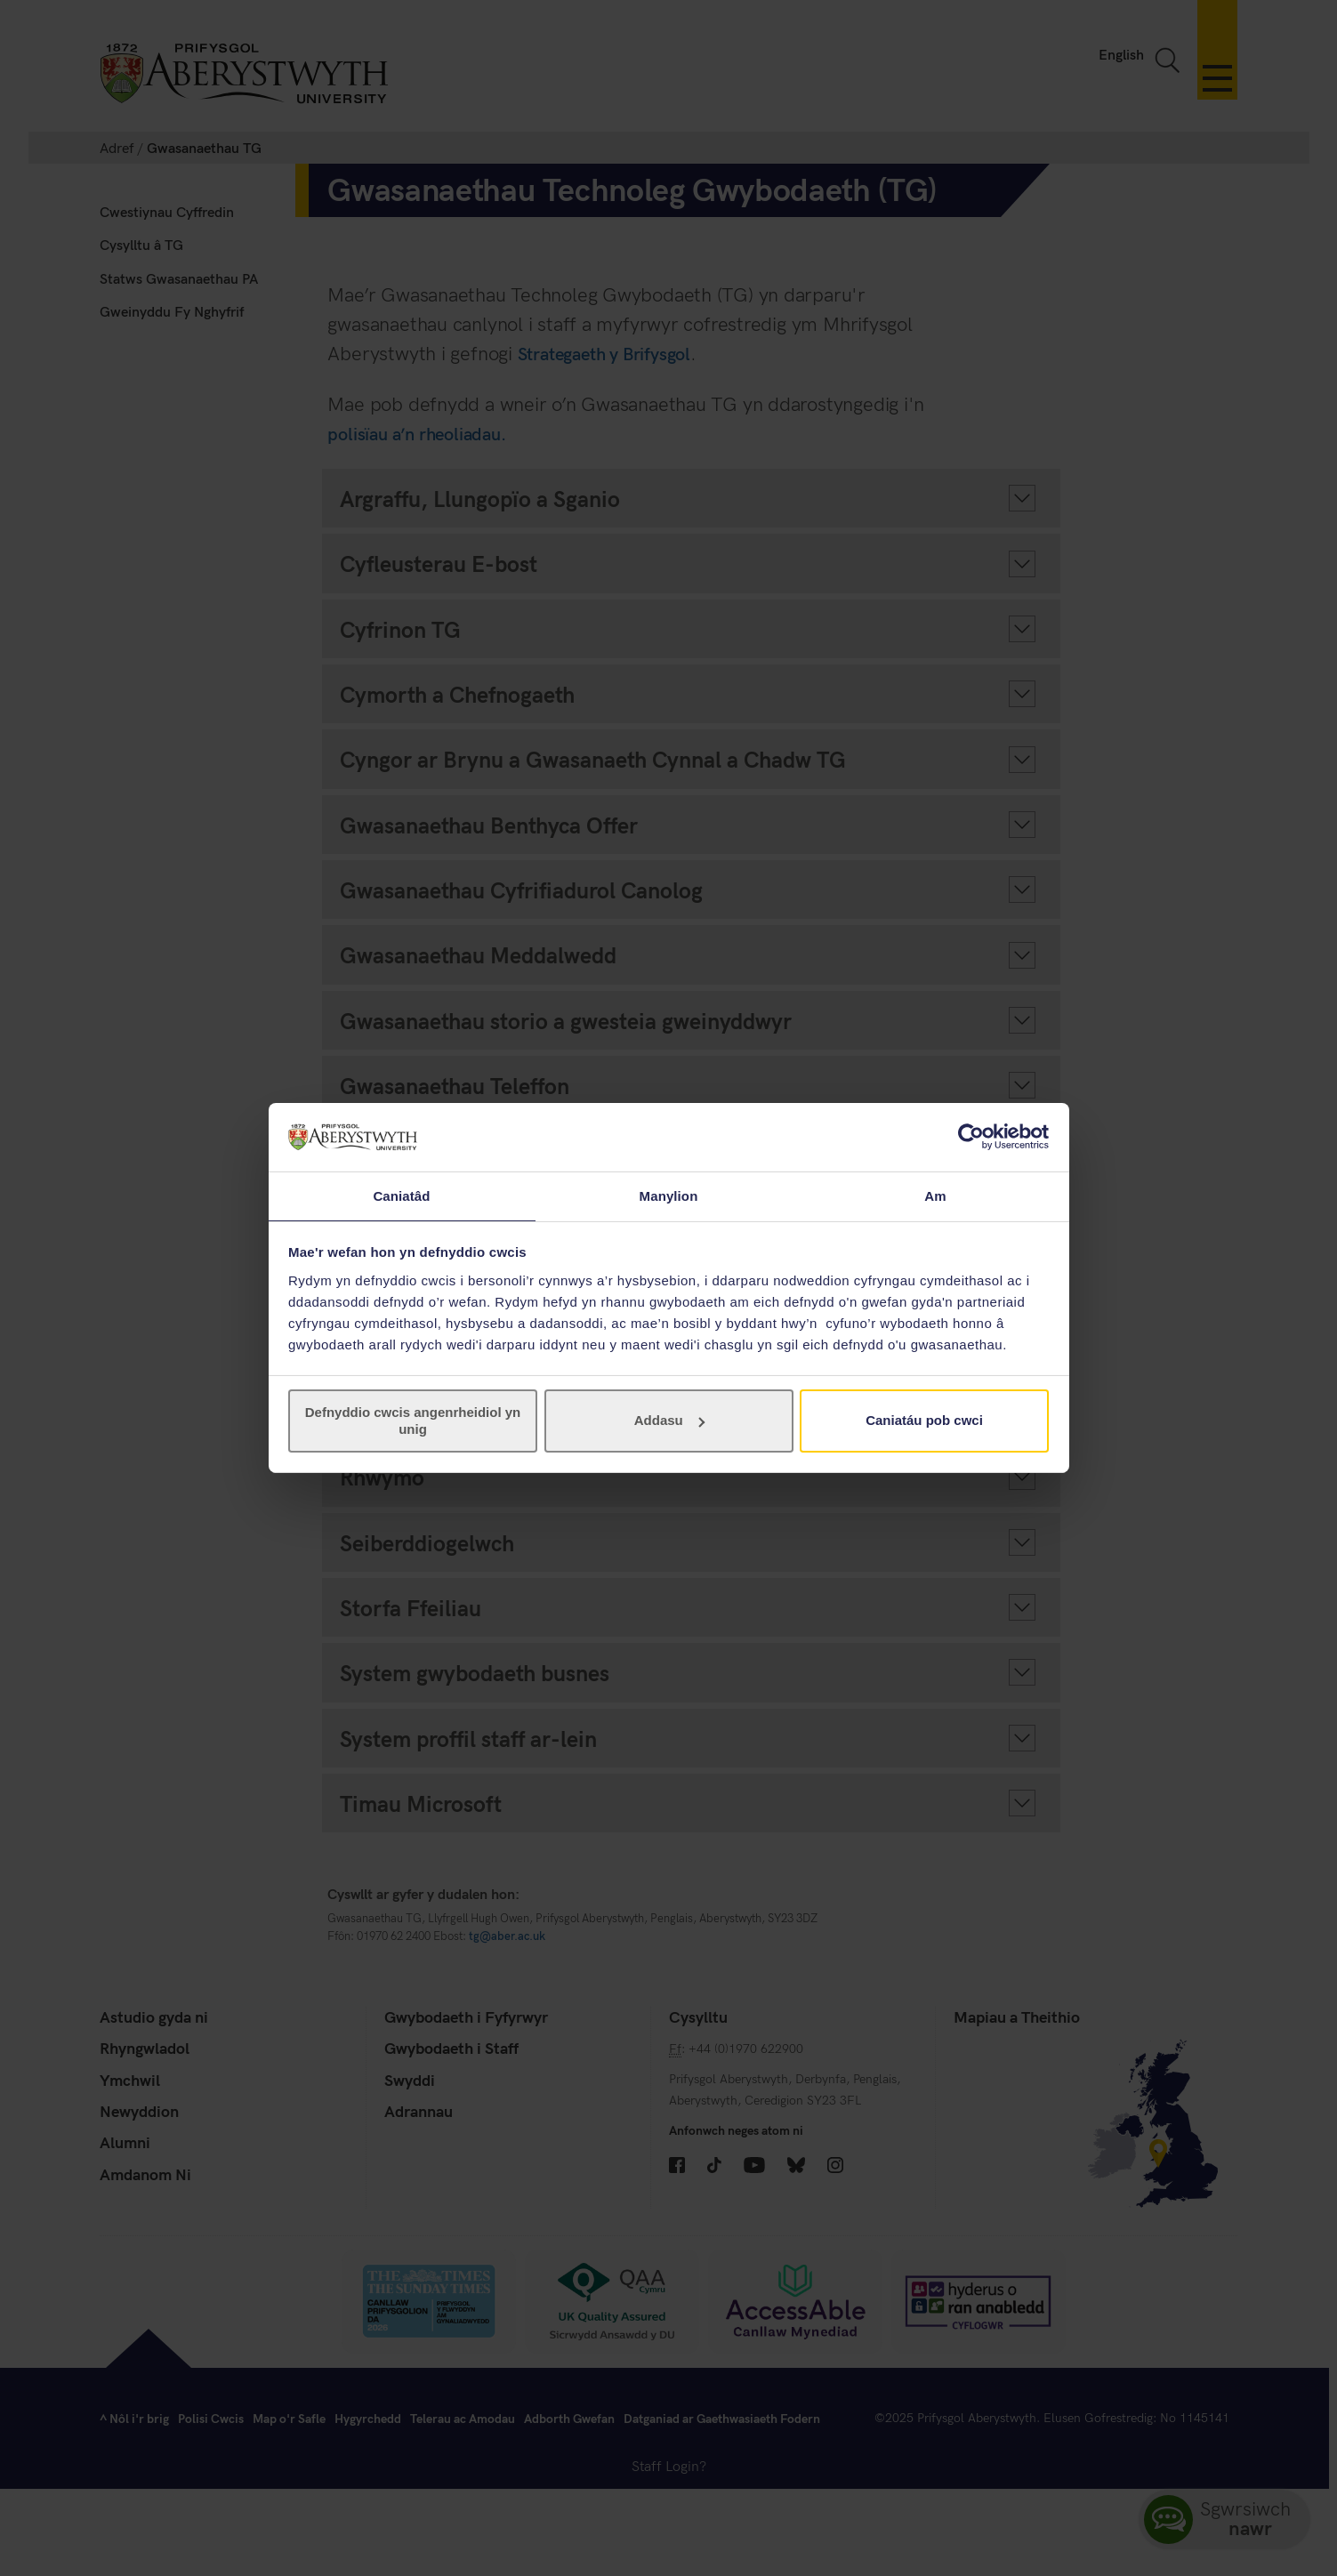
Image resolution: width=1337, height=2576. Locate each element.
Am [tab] (935, 1195)
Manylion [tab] (669, 1195)
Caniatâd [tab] (401, 1195)
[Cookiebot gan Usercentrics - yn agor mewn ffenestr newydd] (971, 1136)
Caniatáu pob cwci (924, 1421)
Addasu (669, 1421)
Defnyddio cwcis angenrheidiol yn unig (413, 1421)
